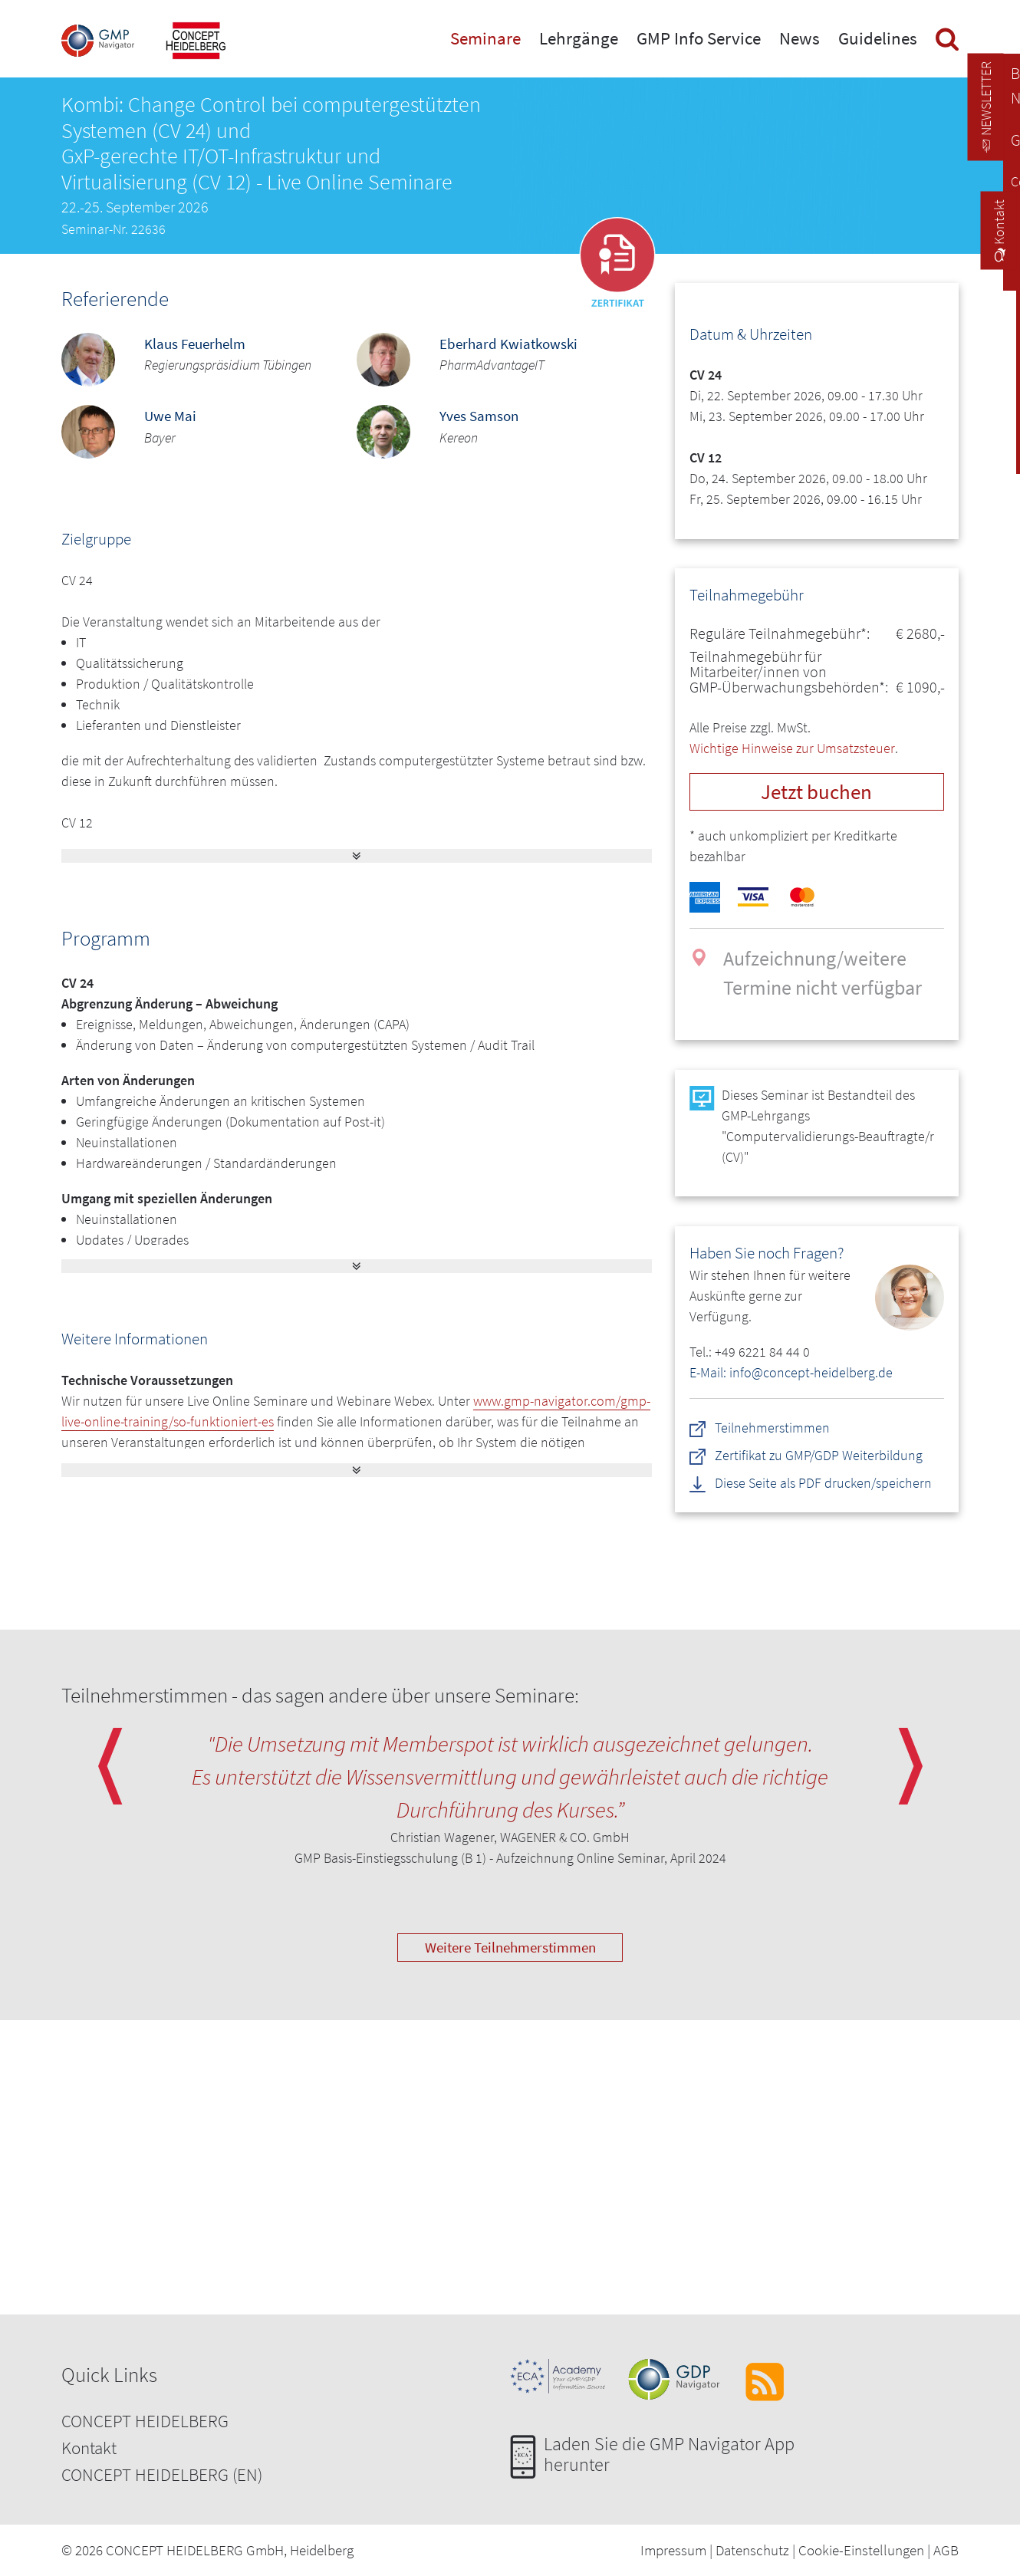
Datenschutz (752, 2550)
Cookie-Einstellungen (861, 2550)
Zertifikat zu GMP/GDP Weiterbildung (819, 1455)
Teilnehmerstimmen (772, 1427)
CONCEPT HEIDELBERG (145, 2421)
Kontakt (89, 2447)
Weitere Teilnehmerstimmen (510, 1947)
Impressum (673, 2550)
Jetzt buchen (816, 791)
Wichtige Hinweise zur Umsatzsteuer (792, 748)
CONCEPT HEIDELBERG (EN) (161, 2474)
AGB (946, 2550)
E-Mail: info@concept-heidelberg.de (791, 1372)
